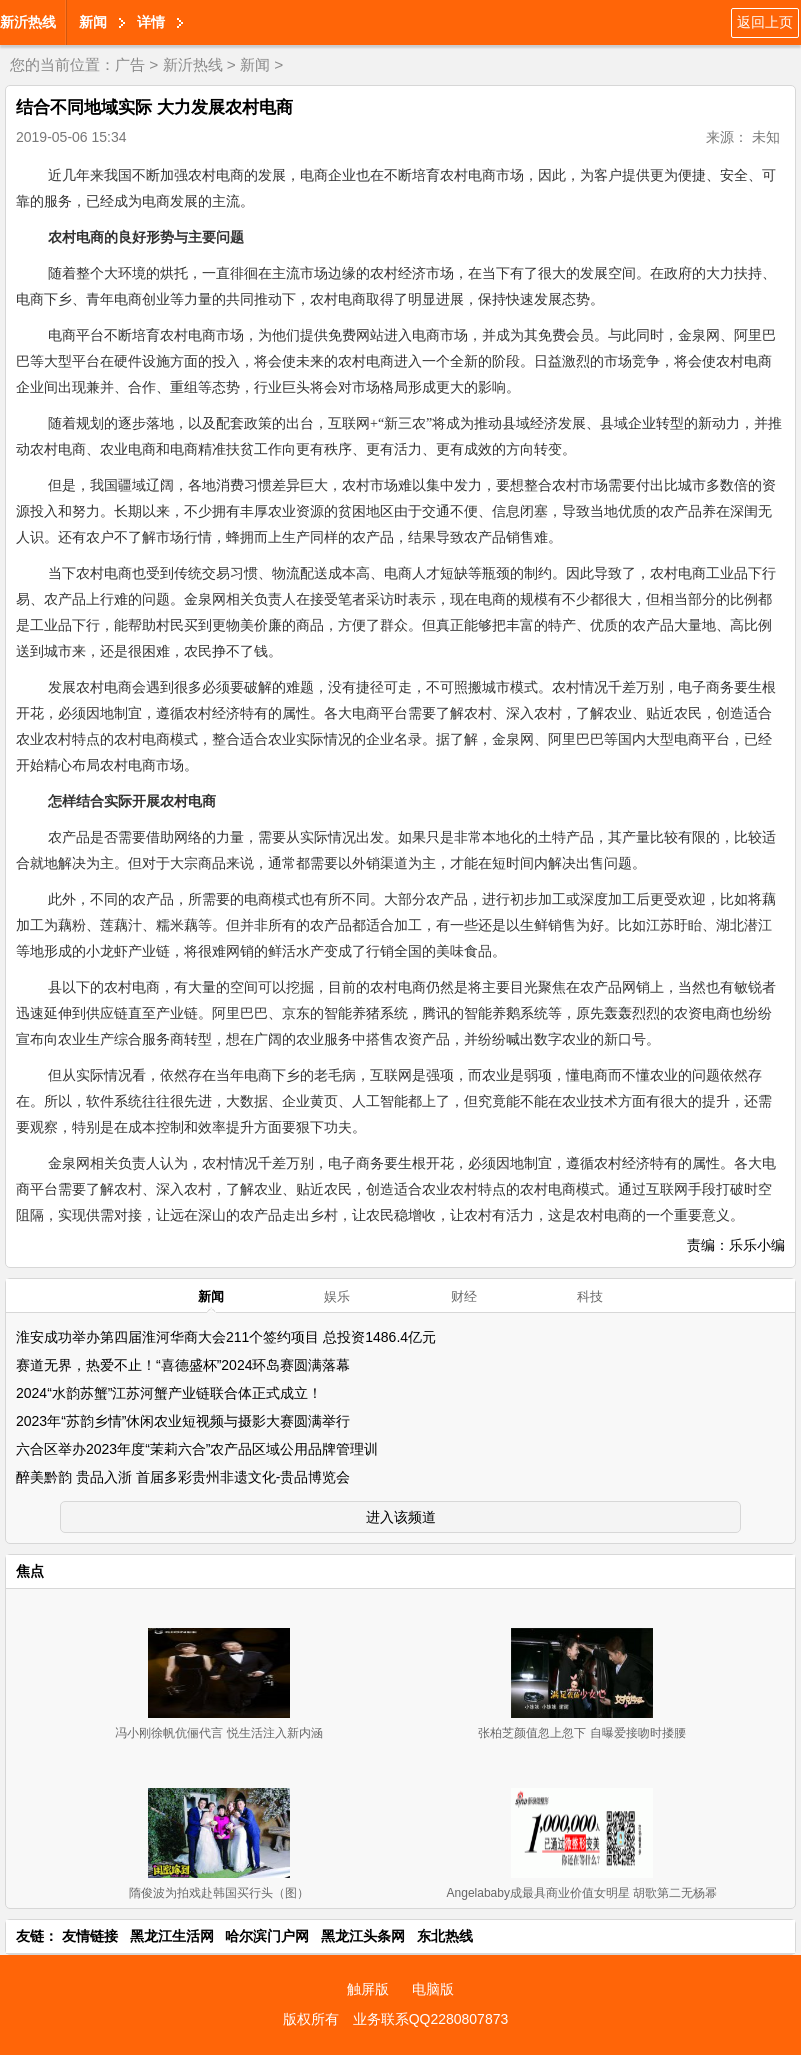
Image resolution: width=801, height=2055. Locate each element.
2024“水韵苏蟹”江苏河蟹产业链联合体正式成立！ (169, 1393)
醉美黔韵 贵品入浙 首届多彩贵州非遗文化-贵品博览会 (183, 1477)
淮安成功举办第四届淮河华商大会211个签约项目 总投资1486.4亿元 (226, 1337)
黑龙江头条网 (363, 1936)
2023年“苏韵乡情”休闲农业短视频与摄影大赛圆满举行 (183, 1421)
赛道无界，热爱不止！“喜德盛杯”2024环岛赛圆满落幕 (183, 1365)
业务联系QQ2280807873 (431, 2019)
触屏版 (368, 1989)
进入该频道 (401, 1517)
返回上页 (765, 22)
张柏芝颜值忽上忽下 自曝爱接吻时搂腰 (581, 1733)
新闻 (93, 22)
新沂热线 (28, 22)
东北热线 (445, 1936)
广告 (130, 64)
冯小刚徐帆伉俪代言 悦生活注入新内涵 (218, 1733)
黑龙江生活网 (172, 1936)
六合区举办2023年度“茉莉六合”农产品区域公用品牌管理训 (197, 1449)
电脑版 (433, 1989)
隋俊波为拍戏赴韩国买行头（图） (219, 1893)
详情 (151, 22)
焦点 (30, 1571)
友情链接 (90, 1936)
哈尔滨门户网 (267, 1936)
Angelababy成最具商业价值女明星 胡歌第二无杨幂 (582, 1893)
